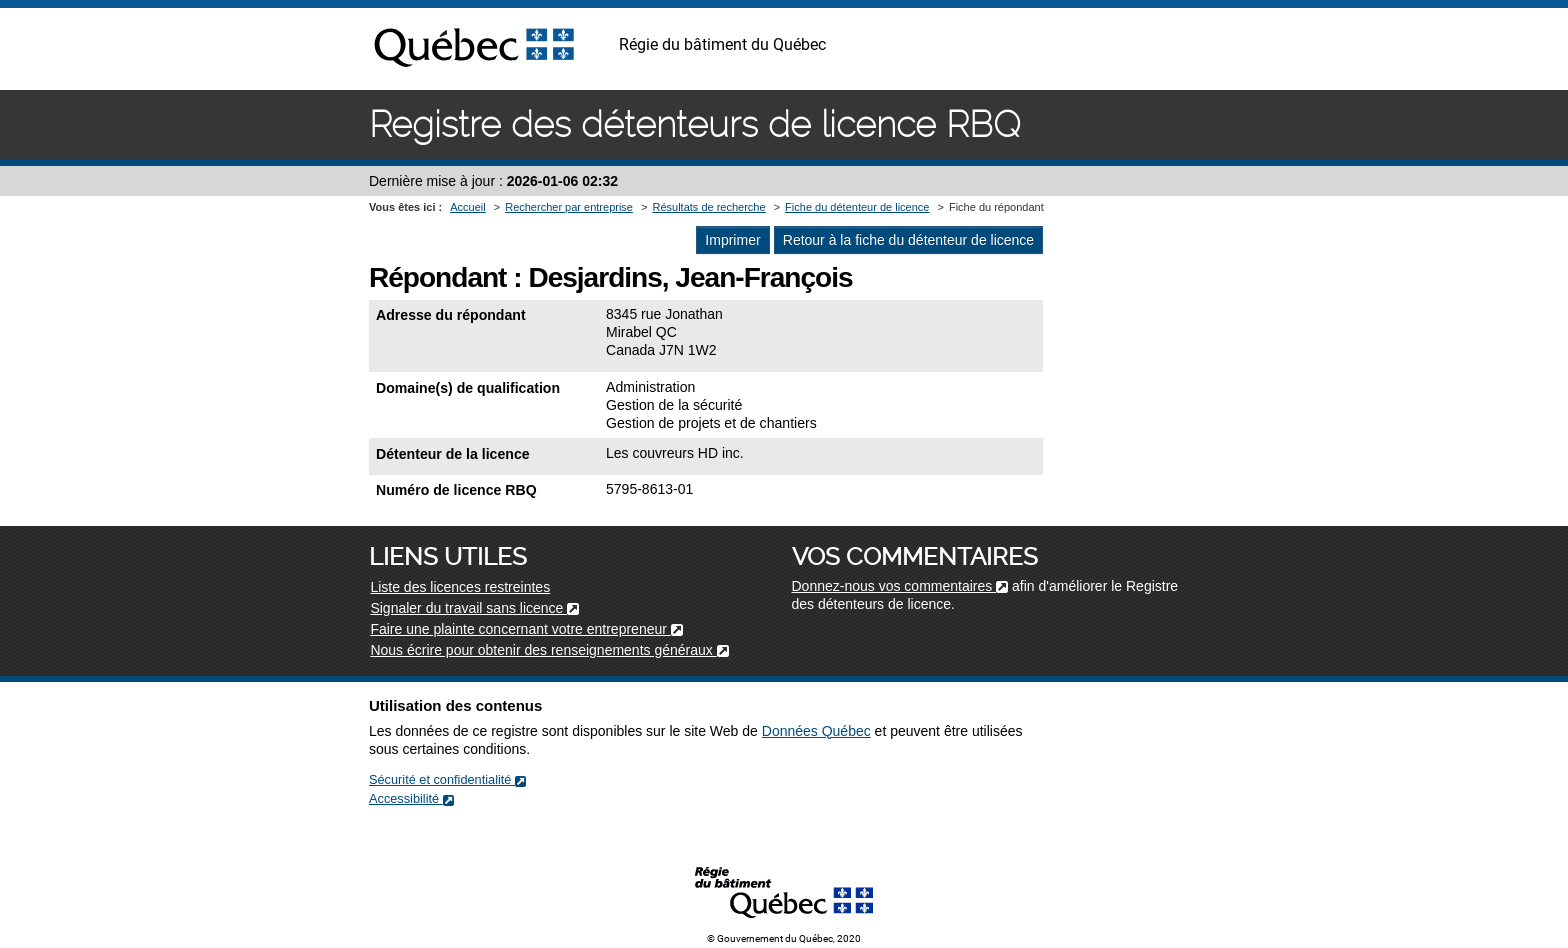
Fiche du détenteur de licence (857, 207)
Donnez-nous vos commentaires (900, 586)
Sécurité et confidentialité (447, 779)
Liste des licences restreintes (460, 587)
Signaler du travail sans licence (474, 608)
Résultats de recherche (708, 207)
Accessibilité (411, 798)
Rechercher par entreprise (569, 207)
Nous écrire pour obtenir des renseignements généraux (549, 650)
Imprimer (732, 240)
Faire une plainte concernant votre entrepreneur (526, 629)
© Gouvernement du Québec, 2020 (784, 938)
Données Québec (816, 731)
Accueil (467, 207)
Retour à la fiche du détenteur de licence (908, 240)
